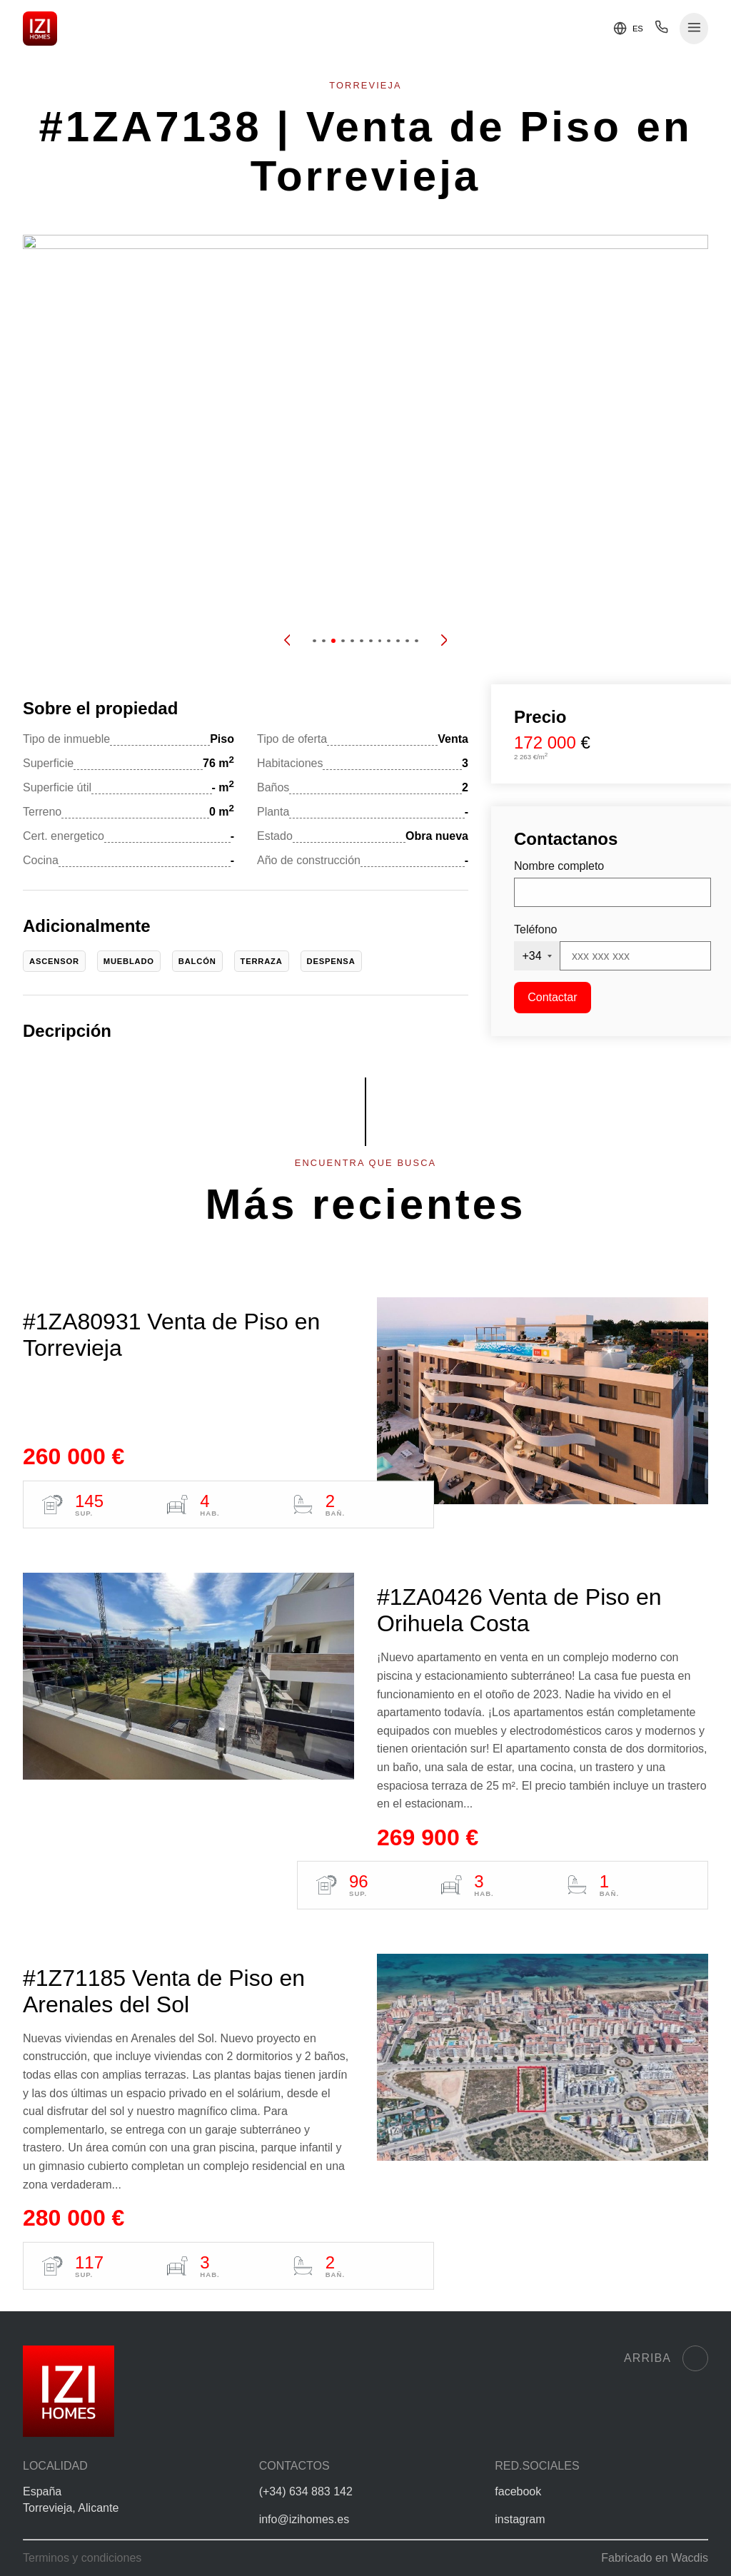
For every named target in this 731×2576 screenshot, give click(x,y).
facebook (518, 2491)
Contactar (552, 997)
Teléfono (536, 929)
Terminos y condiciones (82, 2558)
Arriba (666, 2358)
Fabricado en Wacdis (654, 2558)
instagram (520, 2519)
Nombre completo (559, 866)
